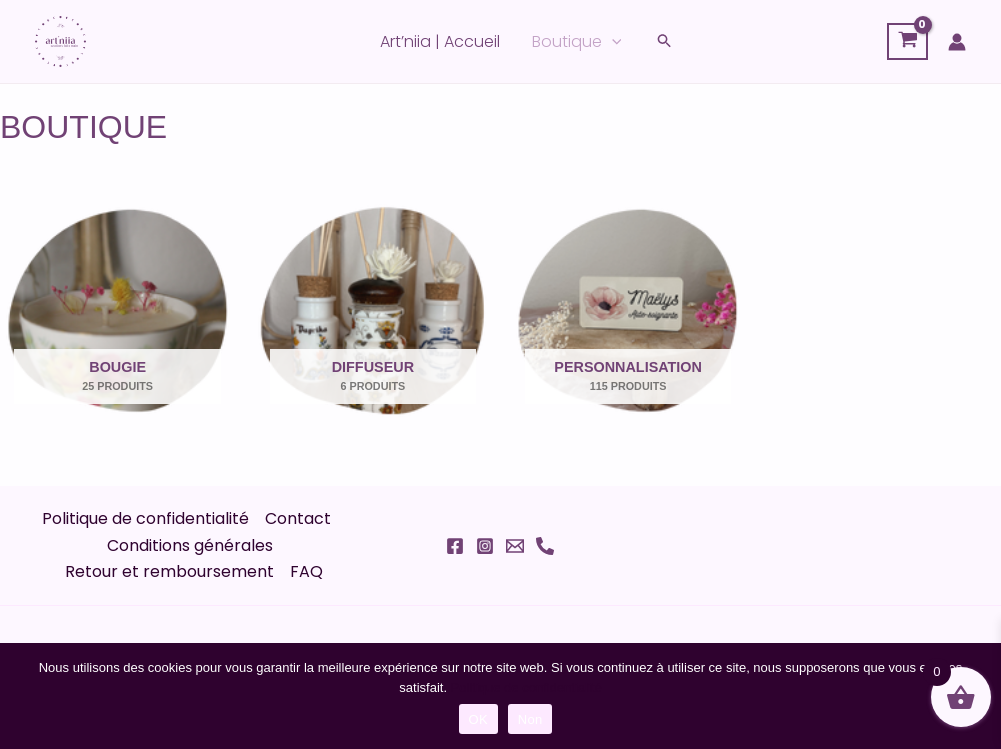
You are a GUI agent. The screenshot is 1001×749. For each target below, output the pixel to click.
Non (530, 719)
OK (478, 719)
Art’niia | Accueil (440, 41)
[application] (612, 42)
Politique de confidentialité (145, 518)
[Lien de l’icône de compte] (957, 42)
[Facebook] (455, 546)
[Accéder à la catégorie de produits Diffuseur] (372, 306)
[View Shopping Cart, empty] (907, 42)
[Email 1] (515, 546)
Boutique (577, 42)
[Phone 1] (545, 546)
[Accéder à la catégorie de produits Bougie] (117, 306)
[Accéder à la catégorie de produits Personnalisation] (628, 306)
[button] (665, 42)
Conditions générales (190, 545)
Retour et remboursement (169, 571)
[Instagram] (485, 546)
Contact (298, 518)
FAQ (306, 571)
